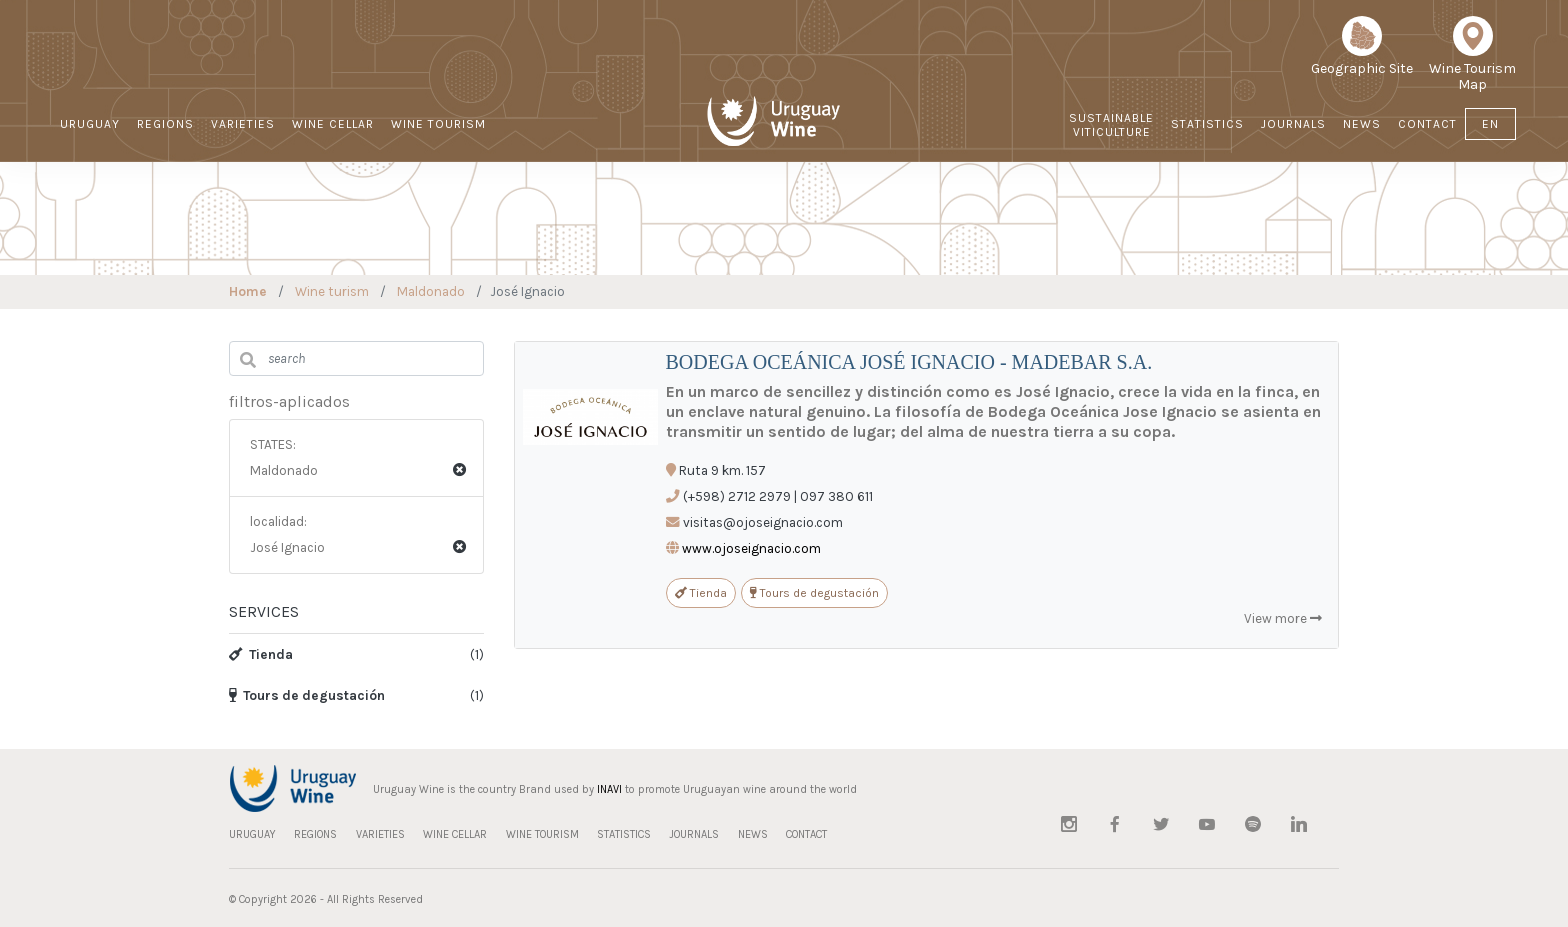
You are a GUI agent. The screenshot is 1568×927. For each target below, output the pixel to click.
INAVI (609, 789)
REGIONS (165, 124)
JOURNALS (1293, 124)
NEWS (1362, 124)
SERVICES (264, 611)
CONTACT (1427, 124)
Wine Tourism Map (1472, 61)
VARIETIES (243, 124)
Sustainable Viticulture (1111, 125)
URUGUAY (90, 124)
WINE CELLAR (333, 124)
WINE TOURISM (438, 124)
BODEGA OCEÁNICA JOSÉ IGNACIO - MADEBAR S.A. (909, 362)
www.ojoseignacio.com (751, 548)
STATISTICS (1207, 124)
